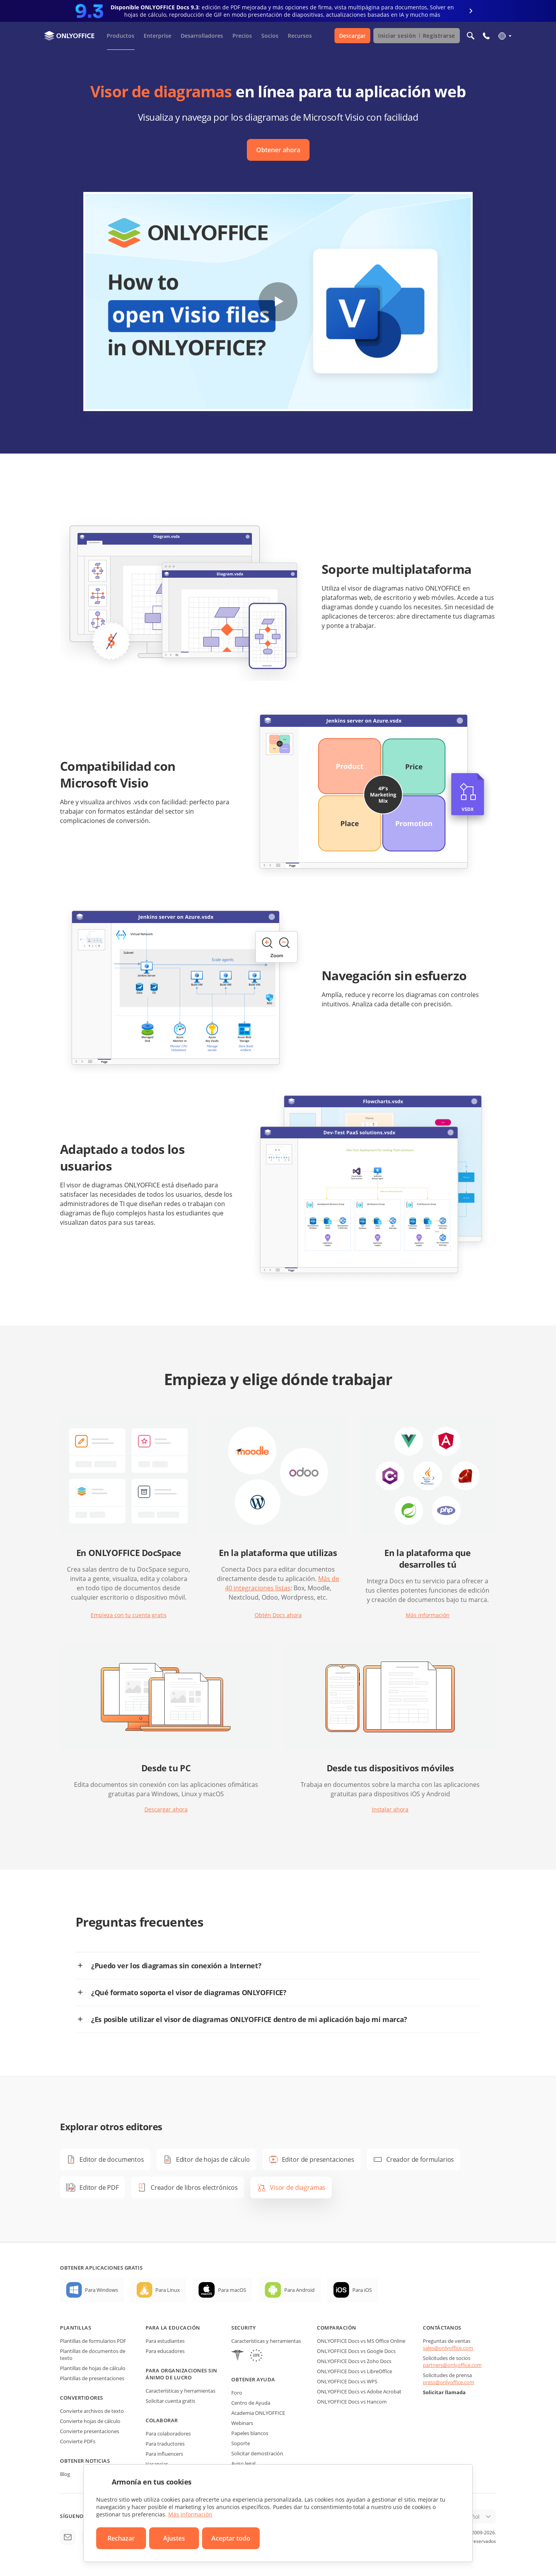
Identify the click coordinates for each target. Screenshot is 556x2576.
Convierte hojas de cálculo (90, 2421)
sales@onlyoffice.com (448, 2347)
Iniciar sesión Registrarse (416, 35)
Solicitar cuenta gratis (170, 2400)
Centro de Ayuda (250, 2402)
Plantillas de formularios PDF (93, 2340)
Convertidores (81, 2397)
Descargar (352, 35)
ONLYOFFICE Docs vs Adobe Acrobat (359, 2391)
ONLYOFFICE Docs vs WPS (347, 2381)
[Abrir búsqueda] (470, 35)
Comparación (336, 2327)
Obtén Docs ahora (278, 1615)
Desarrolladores (202, 35)
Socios (269, 35)
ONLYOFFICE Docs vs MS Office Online (361, 2340)
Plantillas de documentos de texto (92, 2354)
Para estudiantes (165, 2340)
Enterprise (157, 35)
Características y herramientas (180, 2390)
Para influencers (164, 2453)
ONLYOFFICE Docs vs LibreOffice (354, 2371)
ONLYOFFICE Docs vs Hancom (352, 2401)
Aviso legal (243, 2463)
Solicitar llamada (444, 2392)
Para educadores (165, 2350)
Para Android (299, 2289)
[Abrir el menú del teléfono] (486, 35)
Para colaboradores (168, 2433)
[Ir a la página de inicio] (69, 35)
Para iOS (362, 2289)
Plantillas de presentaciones (92, 2378)
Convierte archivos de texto (92, 2410)
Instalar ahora (390, 1809)
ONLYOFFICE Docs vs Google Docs (356, 2350)
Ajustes (174, 2538)
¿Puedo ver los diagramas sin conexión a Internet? (176, 1965)
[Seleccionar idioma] (504, 35)
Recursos (300, 35)
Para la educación (173, 2327)
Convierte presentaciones (89, 2431)
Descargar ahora (166, 1809)
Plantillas (75, 2327)
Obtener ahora (278, 150)
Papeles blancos (249, 2433)
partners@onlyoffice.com (452, 2365)
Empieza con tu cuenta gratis (129, 1615)
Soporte (240, 2443)
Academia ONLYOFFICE (258, 2412)
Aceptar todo (230, 2538)
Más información (428, 1615)
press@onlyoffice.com (448, 2382)
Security (243, 2327)
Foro (236, 2392)
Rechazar (121, 2538)
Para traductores (165, 2443)
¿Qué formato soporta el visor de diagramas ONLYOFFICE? (189, 1992)
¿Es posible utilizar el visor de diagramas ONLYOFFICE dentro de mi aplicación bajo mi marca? (249, 2019)
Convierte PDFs (77, 2441)
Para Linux (167, 2289)
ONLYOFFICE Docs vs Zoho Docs (354, 2361)
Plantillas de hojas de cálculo (92, 2368)
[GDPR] (256, 2356)
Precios (242, 35)
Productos (120, 35)
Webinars (242, 2423)
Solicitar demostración (257, 2453)
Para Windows (101, 2289)
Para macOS (232, 2289)
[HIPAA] (237, 2356)
